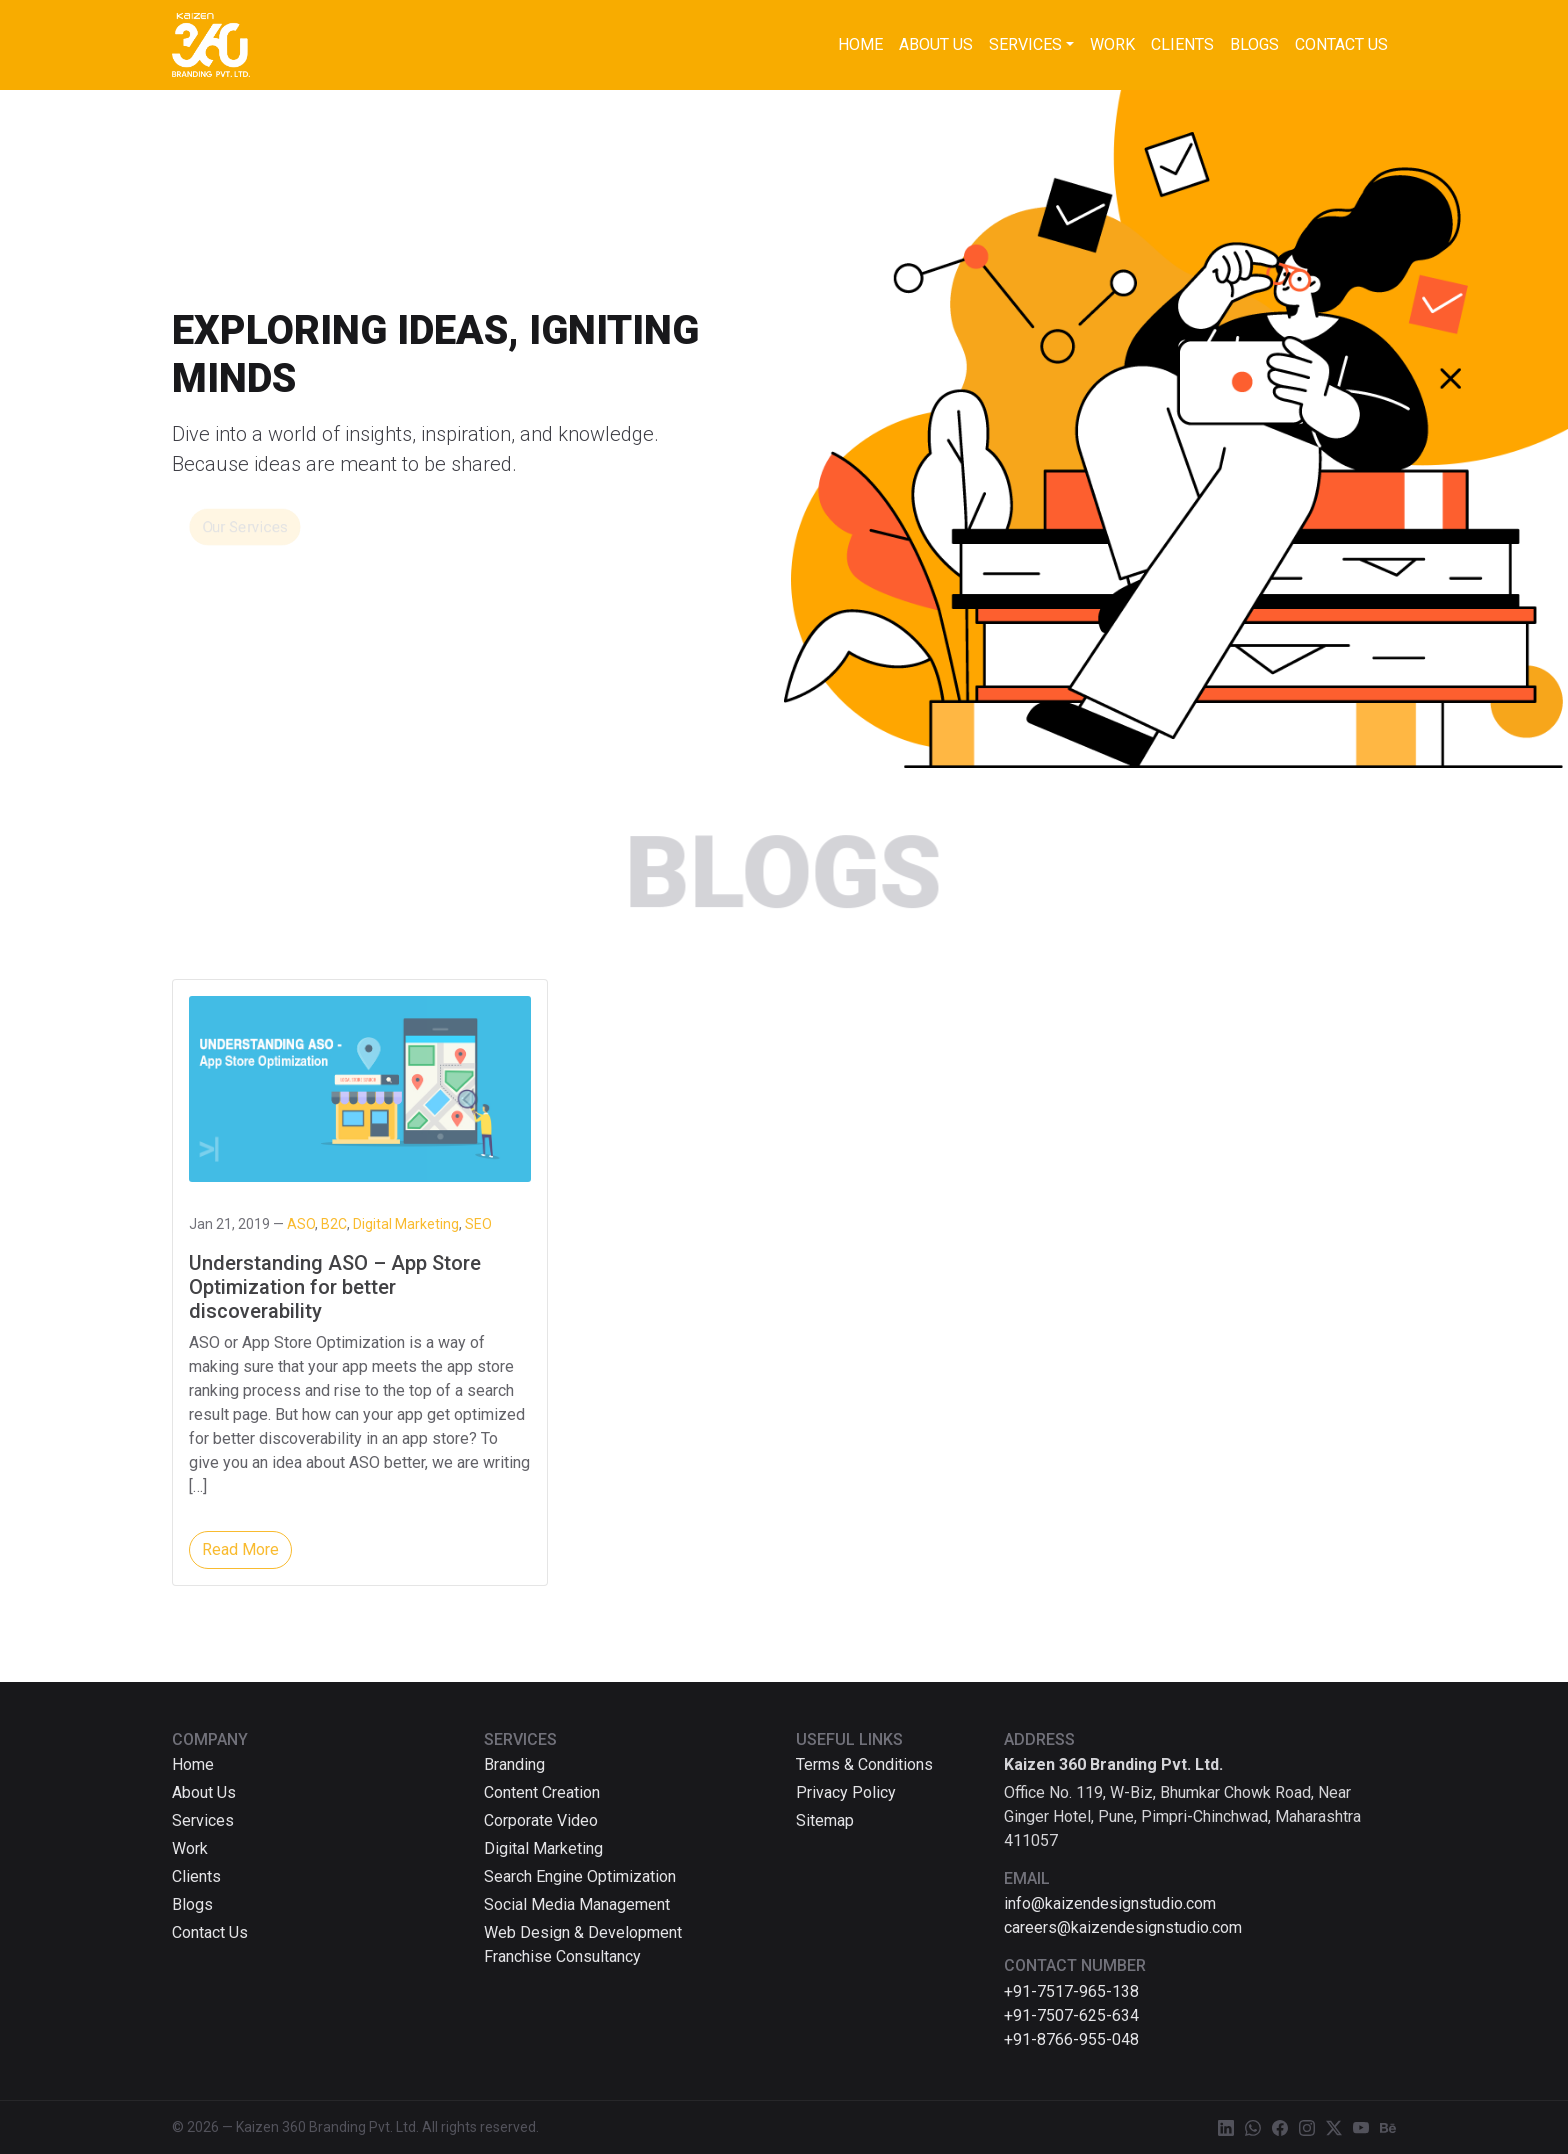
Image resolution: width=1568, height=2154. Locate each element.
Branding (514, 1764)
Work (1112, 44)
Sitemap (825, 1820)
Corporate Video (541, 1820)
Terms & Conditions (864, 1764)
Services (1025, 44)
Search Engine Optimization (580, 1876)
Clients (1182, 44)
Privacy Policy (846, 1792)
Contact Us (1341, 44)
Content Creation (542, 1792)
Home (860, 44)
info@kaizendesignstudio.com (1110, 1903)
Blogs (1254, 44)
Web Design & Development (583, 1932)
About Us (936, 44)
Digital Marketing (543, 1848)
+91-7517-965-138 (1071, 1991)
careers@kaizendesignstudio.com (1123, 1927)
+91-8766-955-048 (1071, 2039)
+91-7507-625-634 (1071, 2015)
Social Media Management (577, 1904)
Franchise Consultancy (562, 1956)
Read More (240, 1549)
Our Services (245, 527)
